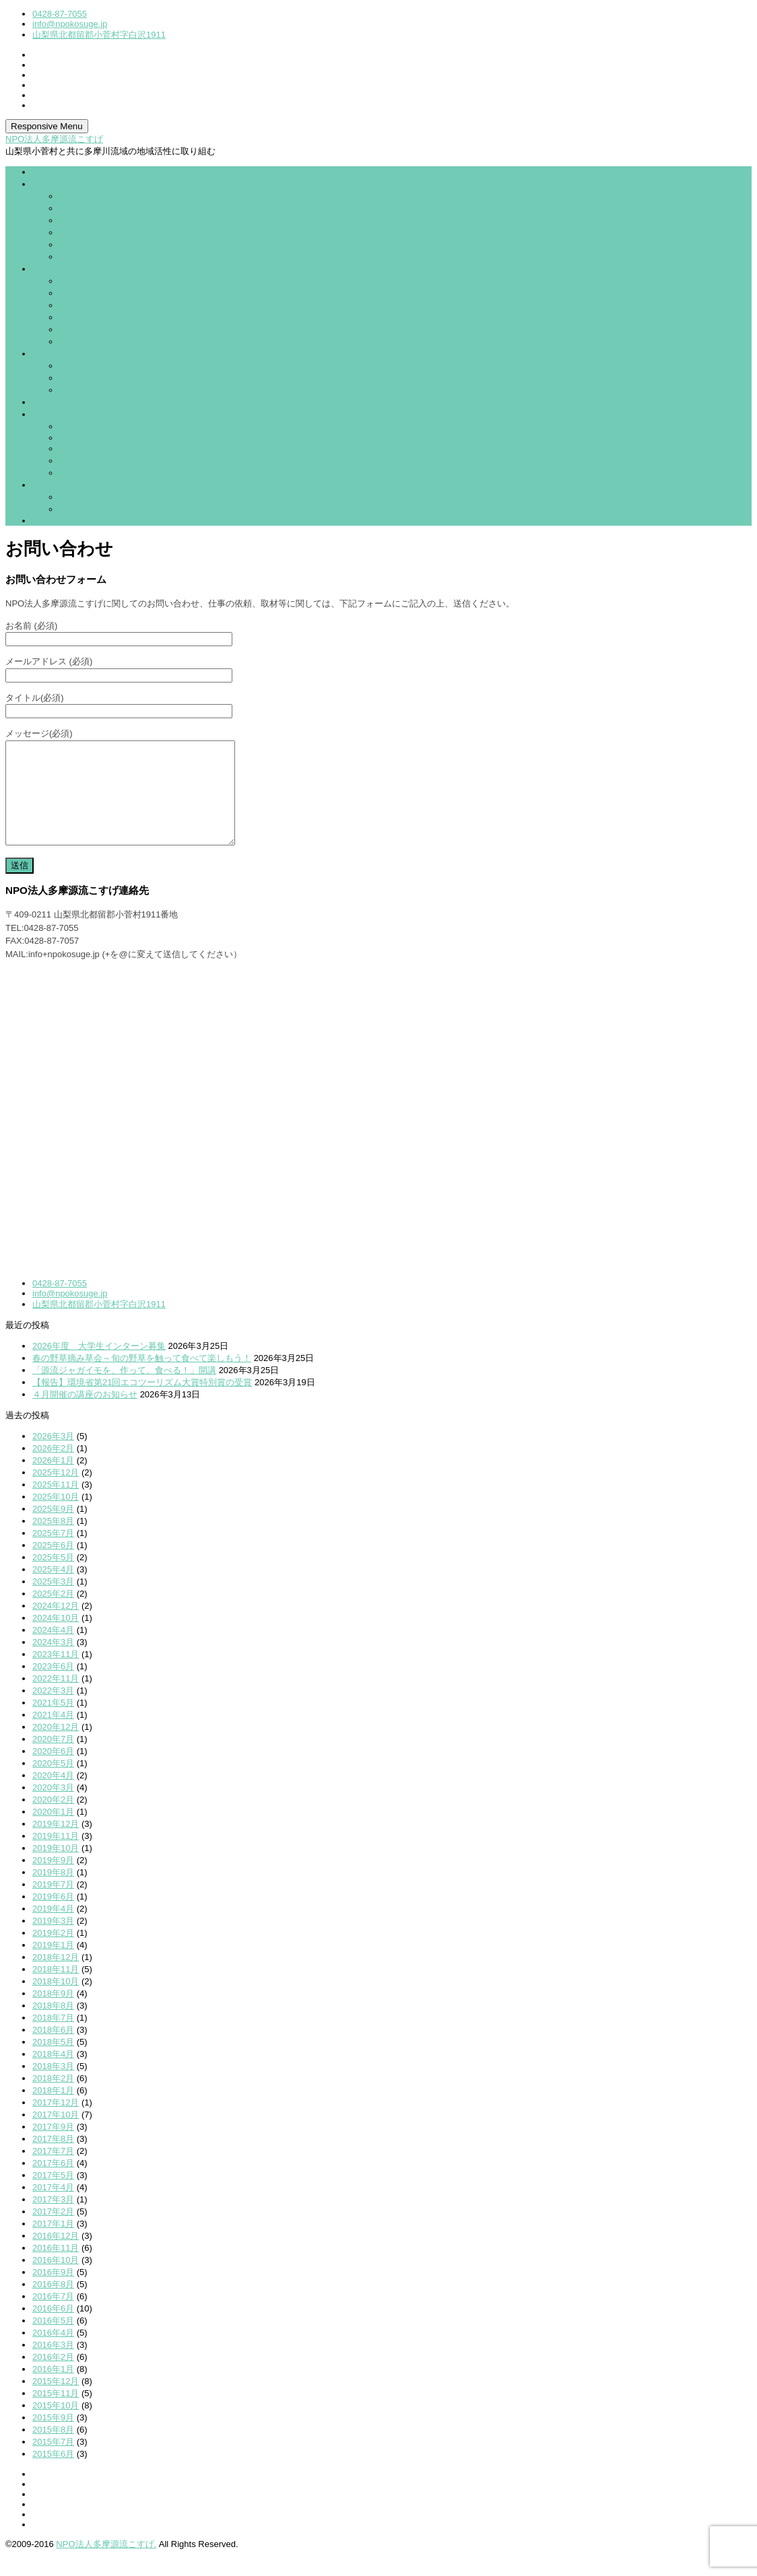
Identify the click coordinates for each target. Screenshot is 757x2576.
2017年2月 (53, 2232)
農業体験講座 (85, 305)
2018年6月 (53, 2050)
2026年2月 (53, 1468)
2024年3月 (53, 1662)
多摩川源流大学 (90, 281)
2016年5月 (53, 2341)
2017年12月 (55, 2123)
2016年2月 (53, 2377)
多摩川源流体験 (90, 293)
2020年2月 (53, 1820)
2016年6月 (53, 2329)
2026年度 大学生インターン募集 (99, 1366)
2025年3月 (53, 1602)
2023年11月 (55, 1674)
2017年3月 (53, 2220)
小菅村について (90, 233)
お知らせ (76, 426)
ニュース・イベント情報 (80, 414)
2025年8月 (53, 1541)
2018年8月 (53, 2026)
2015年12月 (55, 2401)
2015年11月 (55, 2413)
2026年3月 (53, 1456)
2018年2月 (53, 2098)
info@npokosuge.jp (70, 24)
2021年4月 (53, 1735)
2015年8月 (53, 2450)
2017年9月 (53, 2147)
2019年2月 (53, 1953)
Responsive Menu (47, 126)
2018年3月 (53, 2086)
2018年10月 (55, 2001)
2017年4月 (53, 2207)
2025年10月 (55, 1517)
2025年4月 (53, 1590)
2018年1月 (53, 2110)
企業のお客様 (58, 354)
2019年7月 (53, 1905)
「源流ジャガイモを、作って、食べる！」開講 (124, 1390)
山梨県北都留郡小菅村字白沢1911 (99, 35)
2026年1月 (53, 1480)
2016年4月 (53, 2353)
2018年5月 (53, 2062)
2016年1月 (53, 2389)
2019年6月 (53, 1917)
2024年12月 (55, 1626)
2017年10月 (55, 2135)
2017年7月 (53, 2171)
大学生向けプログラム (103, 317)
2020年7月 (53, 1759)
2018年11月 (55, 1989)
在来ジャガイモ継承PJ (103, 342)
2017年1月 (53, 2244)
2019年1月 (53, 1965)
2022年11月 (55, 1699)
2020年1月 (53, 1832)
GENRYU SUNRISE (98, 438)
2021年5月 (53, 1723)
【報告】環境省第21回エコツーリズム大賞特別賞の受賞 (142, 1402)
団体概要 (49, 184)
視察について (85, 497)
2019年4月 (53, 1929)
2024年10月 (55, 1638)
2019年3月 (53, 1941)
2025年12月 (55, 1493)
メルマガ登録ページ (98, 509)
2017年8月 (53, 2159)
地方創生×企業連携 (97, 366)
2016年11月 (55, 2268)
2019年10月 (55, 1868)
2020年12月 (55, 1747)
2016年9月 (53, 2292)
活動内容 (49, 269)
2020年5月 (53, 1783)
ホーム (45, 172)
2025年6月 (53, 1565)
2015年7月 (53, 2462)
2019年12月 (55, 1844)
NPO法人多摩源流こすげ (54, 139)
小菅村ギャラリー (94, 245)
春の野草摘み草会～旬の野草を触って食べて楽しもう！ (141, 1378)
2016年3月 (53, 2365)
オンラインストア (67, 402)
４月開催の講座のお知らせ (84, 1414)
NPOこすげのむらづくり (108, 220)
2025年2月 (53, 1614)
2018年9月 (53, 2014)
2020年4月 (53, 1795)
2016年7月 (53, 2316)
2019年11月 (55, 1856)
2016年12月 (55, 2256)
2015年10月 (55, 2426)
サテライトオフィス (98, 390)
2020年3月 (53, 1808)
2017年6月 (53, 2183)
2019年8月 (53, 1892)
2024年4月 (53, 1650)
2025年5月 (53, 1577)
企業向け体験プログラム (107, 378)
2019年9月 (53, 1880)
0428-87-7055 (59, 14)
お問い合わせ (58, 485)
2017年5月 (53, 2195)
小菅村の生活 (85, 473)
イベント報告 (85, 449)
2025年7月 (53, 1553)
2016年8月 (53, 2304)
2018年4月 (53, 2074)
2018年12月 (55, 1977)
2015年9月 (53, 2438)
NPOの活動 (81, 461)
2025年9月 (53, 1529)
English (46, 521)
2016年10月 (55, 2280)
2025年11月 (55, 1505)
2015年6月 (53, 2474)
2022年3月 (53, 1711)
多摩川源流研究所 (94, 257)
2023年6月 (53, 1686)
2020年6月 (53, 1771)
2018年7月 (53, 2038)
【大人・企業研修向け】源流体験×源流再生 (145, 329)
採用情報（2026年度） (104, 208)
